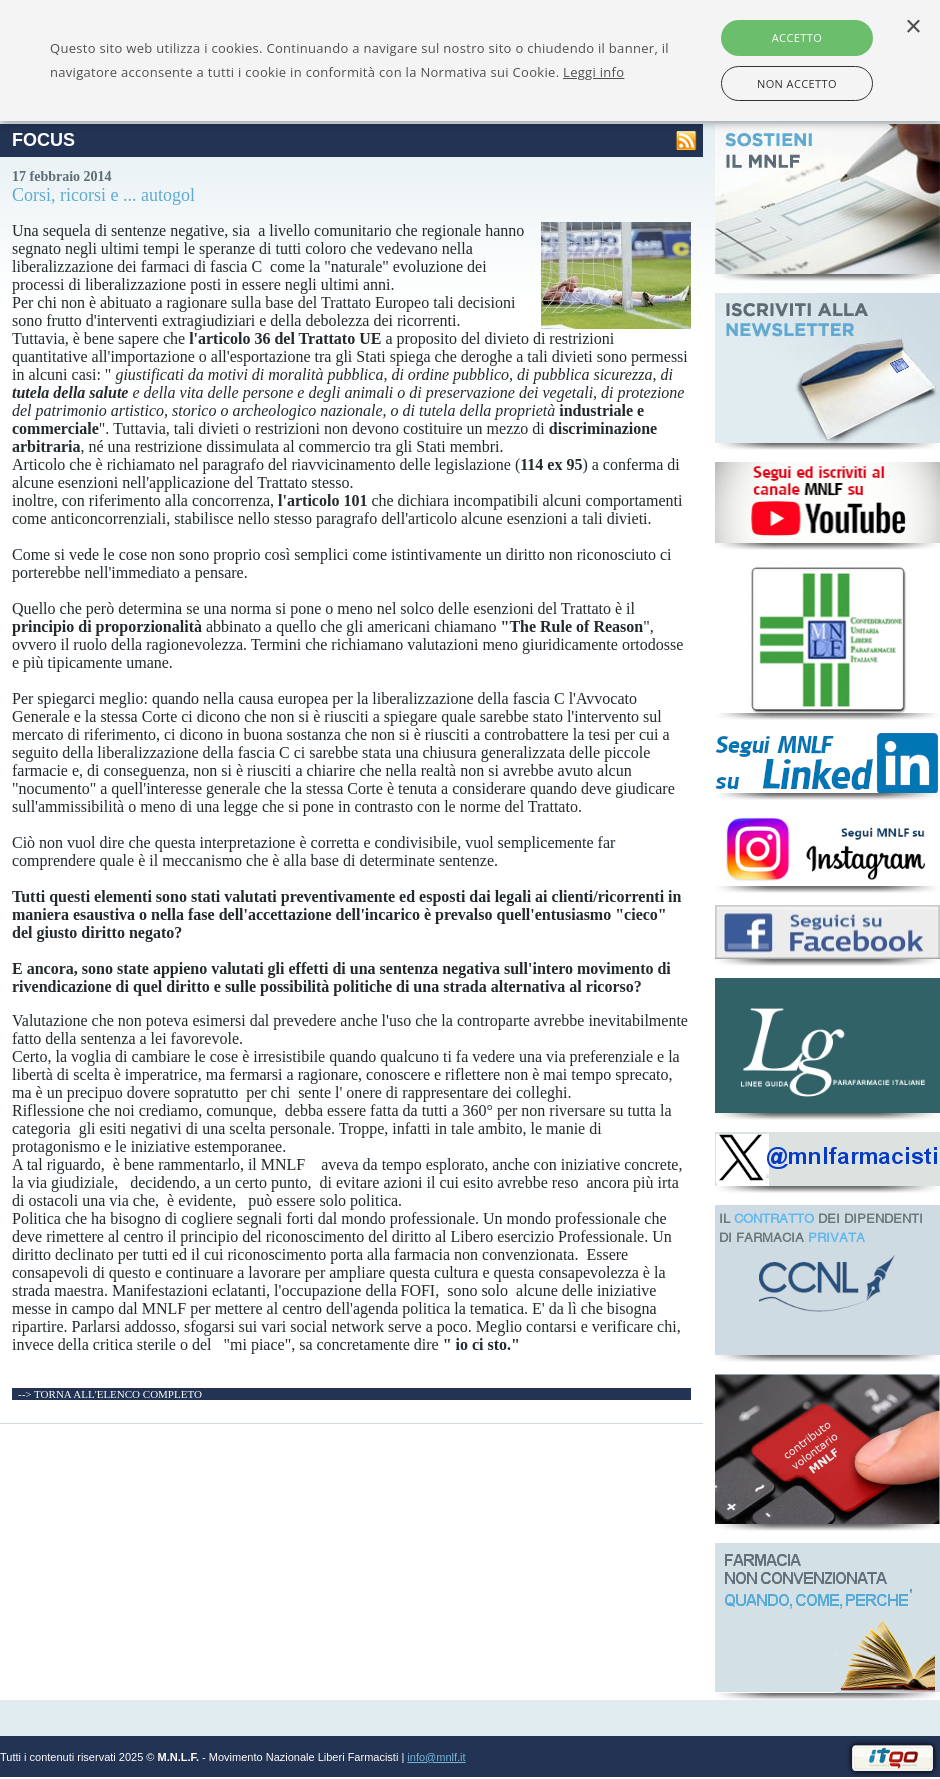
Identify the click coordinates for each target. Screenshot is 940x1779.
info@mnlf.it (436, 1757)
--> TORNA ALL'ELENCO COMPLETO (110, 1394)
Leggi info (593, 72)
